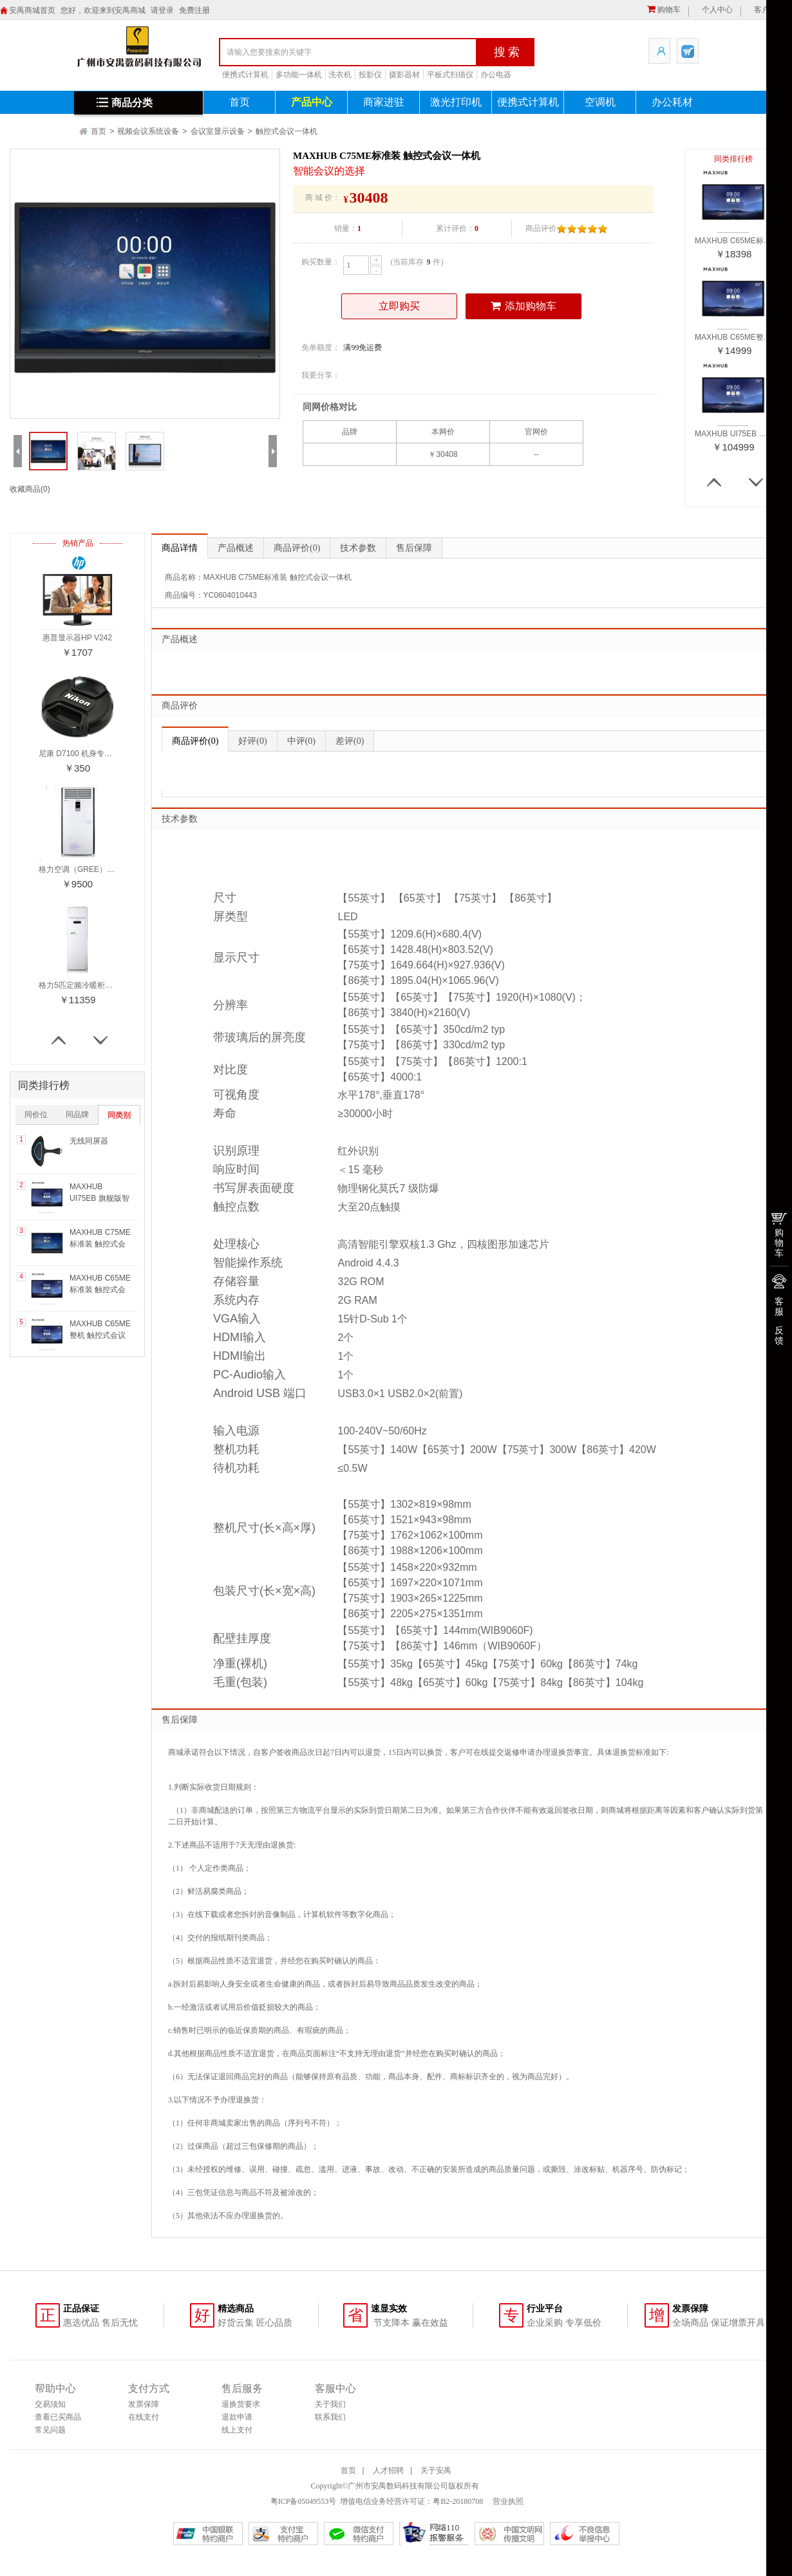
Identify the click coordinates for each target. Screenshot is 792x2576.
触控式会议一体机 (286, 131)
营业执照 (507, 2501)
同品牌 (77, 1114)
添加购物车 (523, 305)
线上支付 (237, 2429)
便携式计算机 (245, 74)
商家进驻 (383, 102)
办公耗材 (672, 102)
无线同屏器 (89, 1140)
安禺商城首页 (32, 10)
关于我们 (330, 2404)
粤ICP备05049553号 (303, 2501)
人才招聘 (388, 2470)
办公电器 (495, 74)
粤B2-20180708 (458, 2501)
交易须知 (50, 2404)
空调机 (600, 102)
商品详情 (180, 548)
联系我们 (330, 2417)
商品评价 (297, 548)
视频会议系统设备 (148, 131)
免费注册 (194, 10)
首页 (239, 102)
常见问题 (50, 2429)
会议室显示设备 (218, 131)
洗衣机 (340, 74)
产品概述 (236, 548)
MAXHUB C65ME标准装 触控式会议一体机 (100, 1290)
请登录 (162, 10)
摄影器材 (404, 74)
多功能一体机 (299, 74)
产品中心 (311, 102)
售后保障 (414, 548)
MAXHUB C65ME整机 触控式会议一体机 (100, 1335)
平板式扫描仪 (450, 74)
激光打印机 (456, 102)
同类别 (119, 1115)
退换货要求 (241, 2404)
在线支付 (143, 2417)
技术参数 (358, 548)
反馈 (779, 1335)
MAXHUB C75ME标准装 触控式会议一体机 (100, 1244)
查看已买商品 (58, 2417)
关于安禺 (435, 2470)
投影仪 (370, 74)
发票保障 (143, 2404)
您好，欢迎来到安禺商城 (103, 10)
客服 (779, 1306)
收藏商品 (30, 489)
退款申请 (237, 2417)
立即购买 (399, 306)
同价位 (36, 1114)
